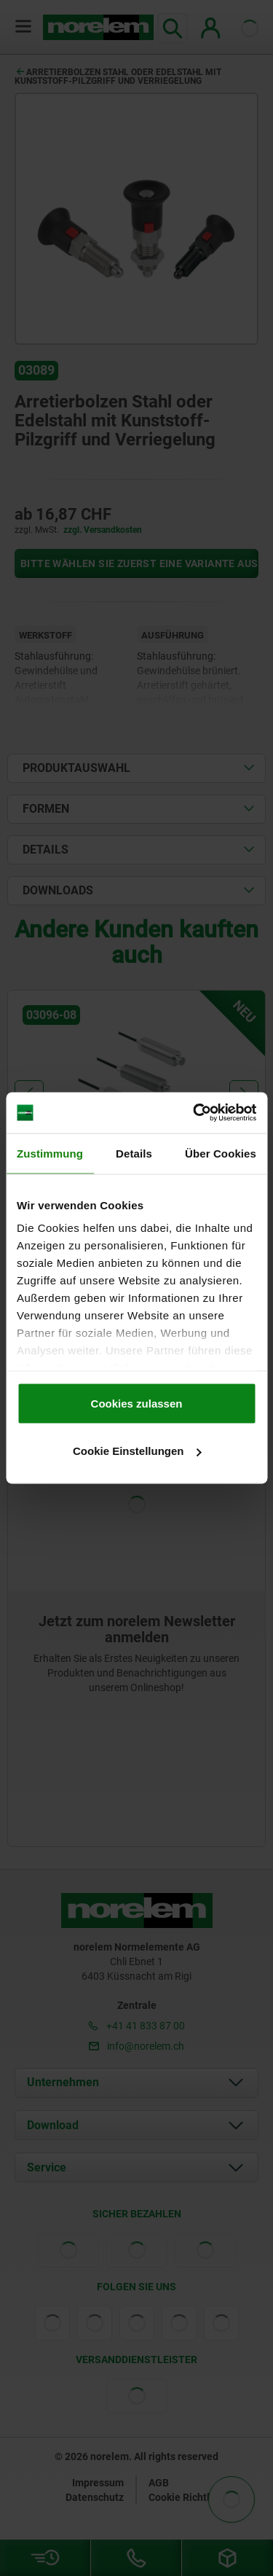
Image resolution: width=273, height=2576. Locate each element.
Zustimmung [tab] (50, 1153)
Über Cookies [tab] (220, 1153)
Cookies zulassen (137, 1403)
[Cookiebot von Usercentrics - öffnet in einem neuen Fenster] (194, 1113)
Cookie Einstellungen (137, 1451)
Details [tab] (134, 1153)
